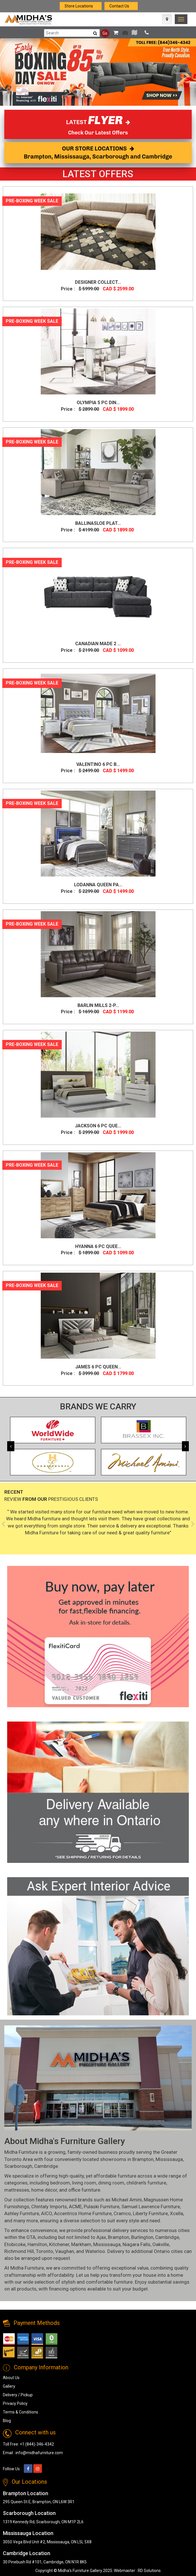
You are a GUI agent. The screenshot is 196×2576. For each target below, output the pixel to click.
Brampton (143, 2159)
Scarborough (18, 2166)
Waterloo (95, 2251)
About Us (11, 2377)
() (119, 33)
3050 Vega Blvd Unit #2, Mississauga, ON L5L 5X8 (47, 2542)
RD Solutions (149, 2570)
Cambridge (46, 2166)
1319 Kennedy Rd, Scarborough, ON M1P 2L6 (43, 2522)
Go (104, 33)
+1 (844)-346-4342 (37, 2444)
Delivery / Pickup (18, 2395)
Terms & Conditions (20, 2412)
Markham (81, 2244)
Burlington (142, 2237)
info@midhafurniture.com (39, 2452)
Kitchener (59, 2244)
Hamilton (37, 2244)
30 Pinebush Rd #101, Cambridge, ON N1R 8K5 (45, 2562)
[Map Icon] (167, 19)
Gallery (9, 2386)
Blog (7, 2420)
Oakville (160, 2244)
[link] (181, 19)
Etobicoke (15, 2244)
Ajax (101, 2237)
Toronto (44, 2251)
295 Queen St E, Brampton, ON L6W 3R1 (39, 2501)
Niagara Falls (136, 2244)
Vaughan (64, 2251)
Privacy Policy (15, 2403)
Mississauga (169, 2159)
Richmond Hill (19, 2251)
